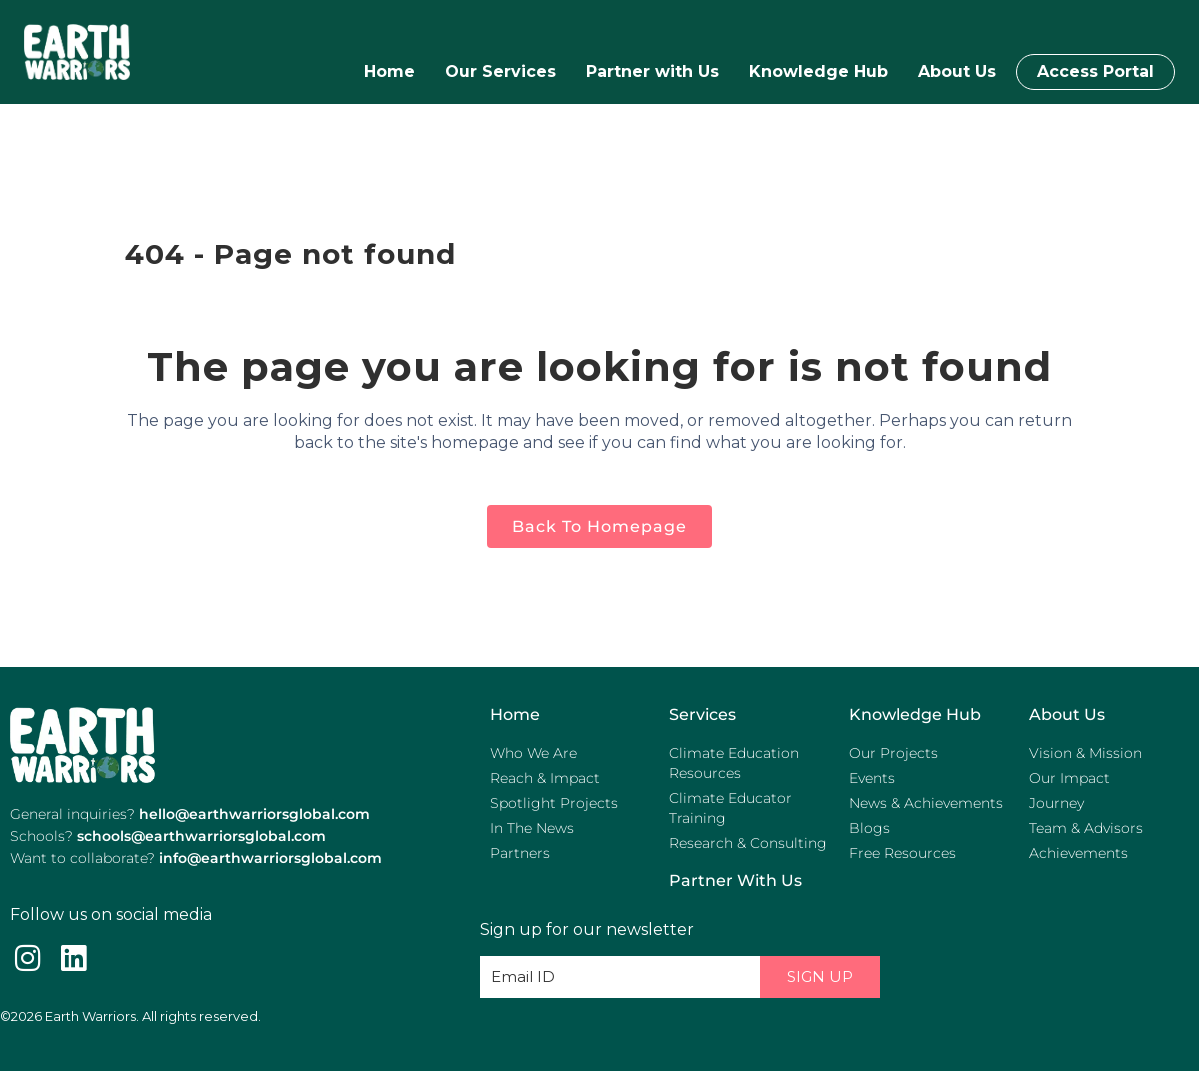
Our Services (500, 71)
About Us (957, 71)
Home (389, 71)
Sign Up (820, 976)
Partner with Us (652, 71)
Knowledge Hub (818, 71)
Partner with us (735, 880)
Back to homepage (599, 526)
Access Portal (1095, 71)
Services (702, 714)
